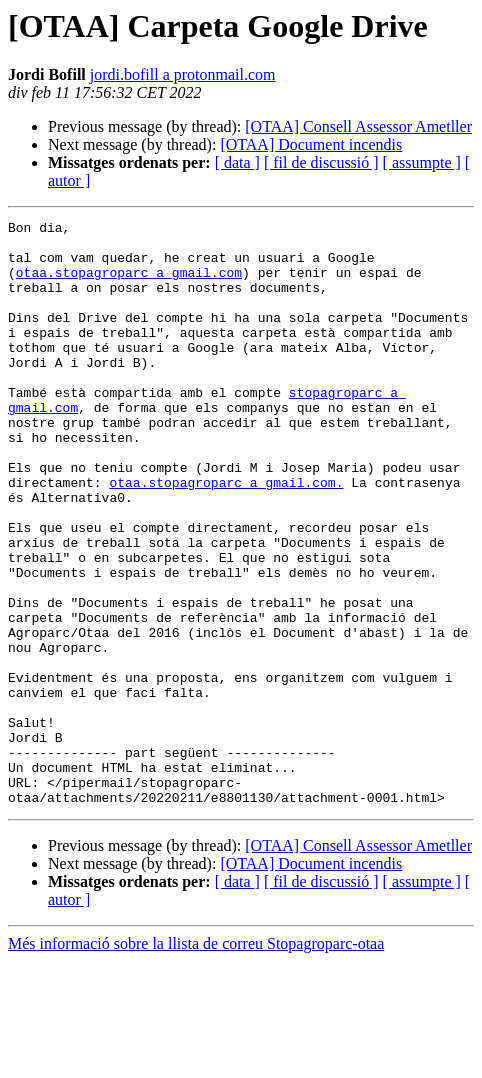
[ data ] (237, 162)
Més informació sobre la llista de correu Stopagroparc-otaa (196, 1060)
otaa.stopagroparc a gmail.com (129, 284)
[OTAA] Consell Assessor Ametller (358, 126)
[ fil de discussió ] (321, 162)
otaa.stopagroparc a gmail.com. (226, 536)
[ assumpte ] (422, 162)
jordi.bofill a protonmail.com (183, 74)
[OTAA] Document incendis (311, 144)
